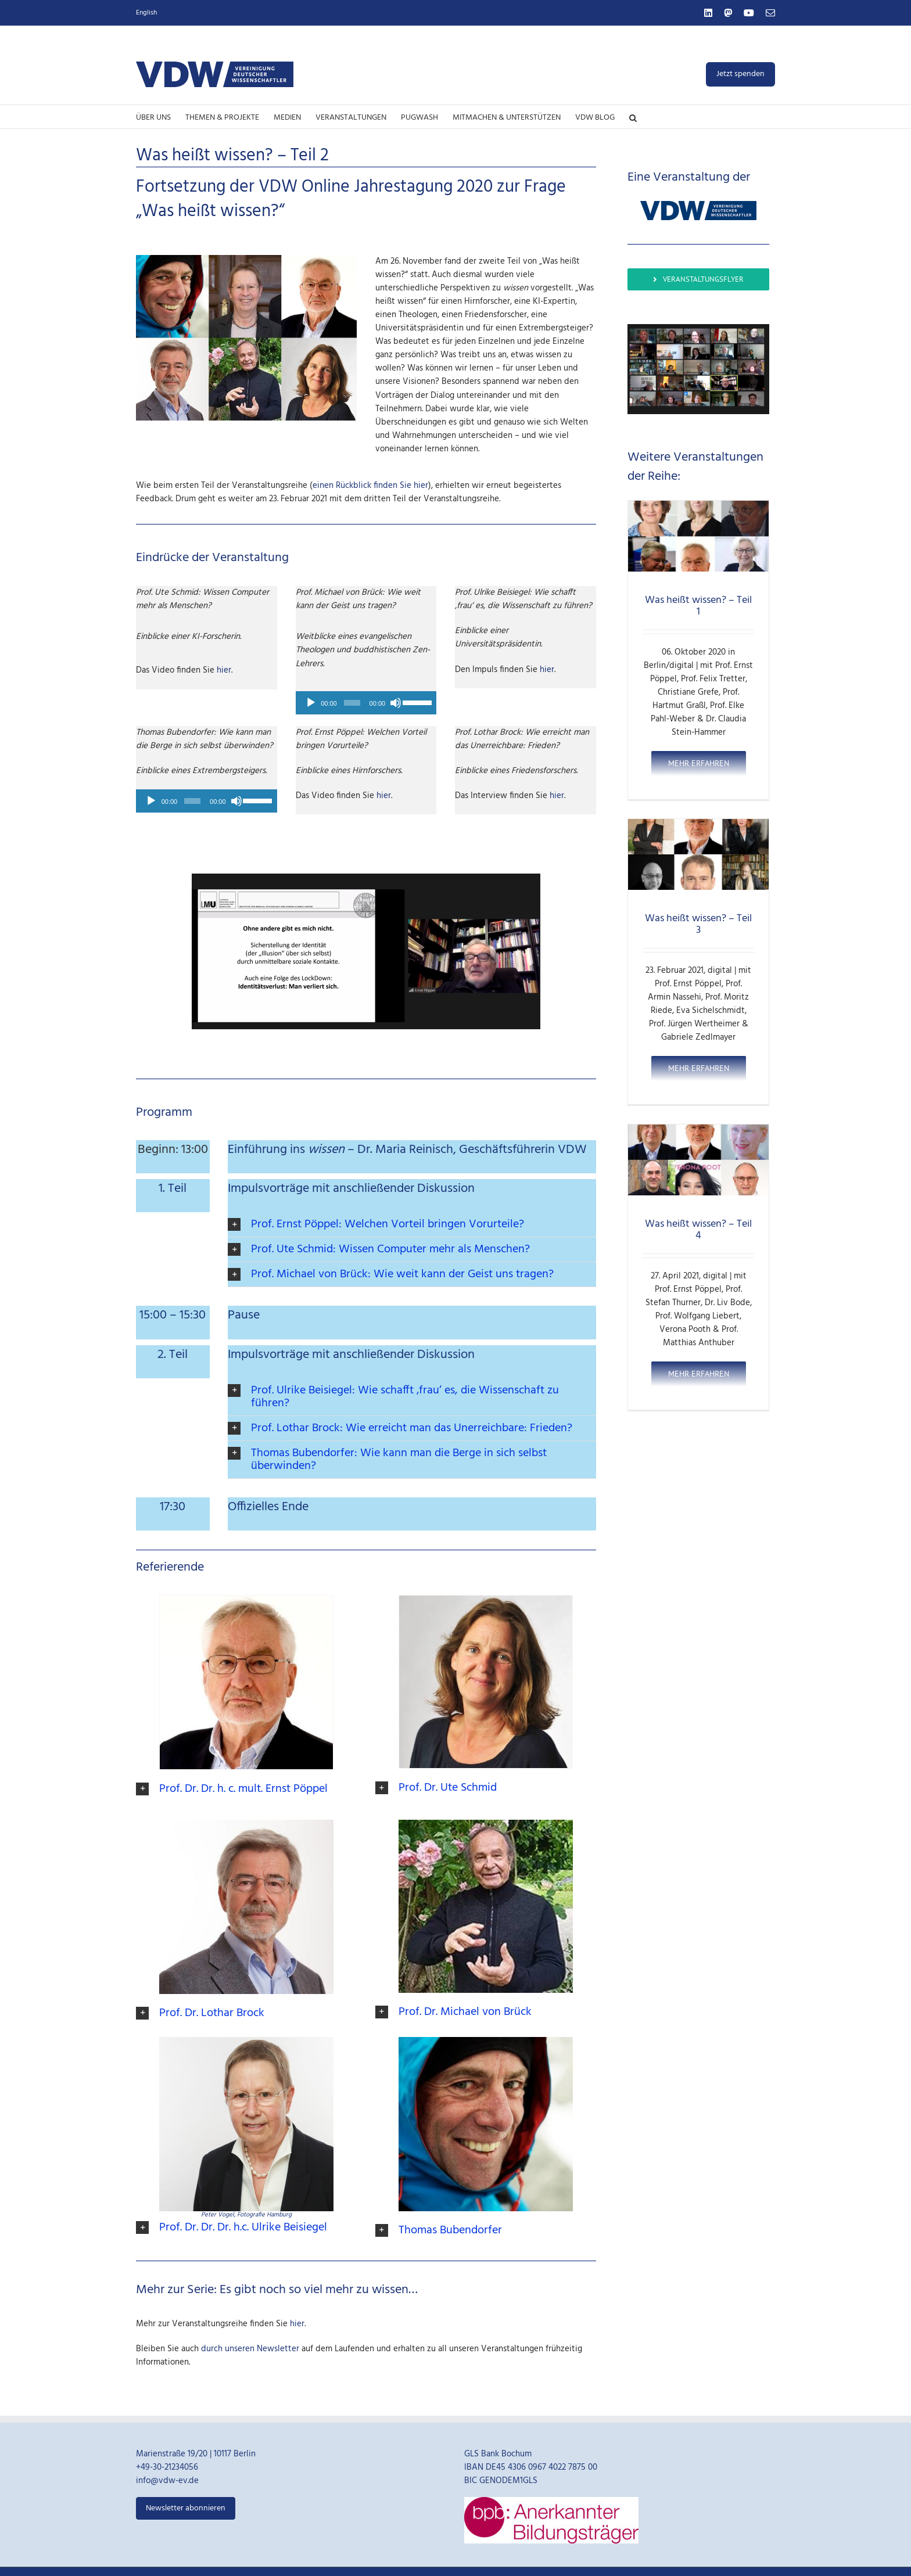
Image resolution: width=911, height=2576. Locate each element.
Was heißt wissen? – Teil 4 (698, 1230)
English (146, 13)
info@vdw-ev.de (167, 2479)
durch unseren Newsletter (250, 2347)
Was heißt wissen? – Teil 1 (698, 606)
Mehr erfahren (698, 763)
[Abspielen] (311, 703)
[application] (366, 702)
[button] (633, 116)
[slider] (352, 703)
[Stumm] (395, 703)
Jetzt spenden (740, 74)
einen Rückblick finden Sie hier (370, 486)
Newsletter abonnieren (185, 2506)
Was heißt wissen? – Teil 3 (698, 924)
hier (224, 670)
